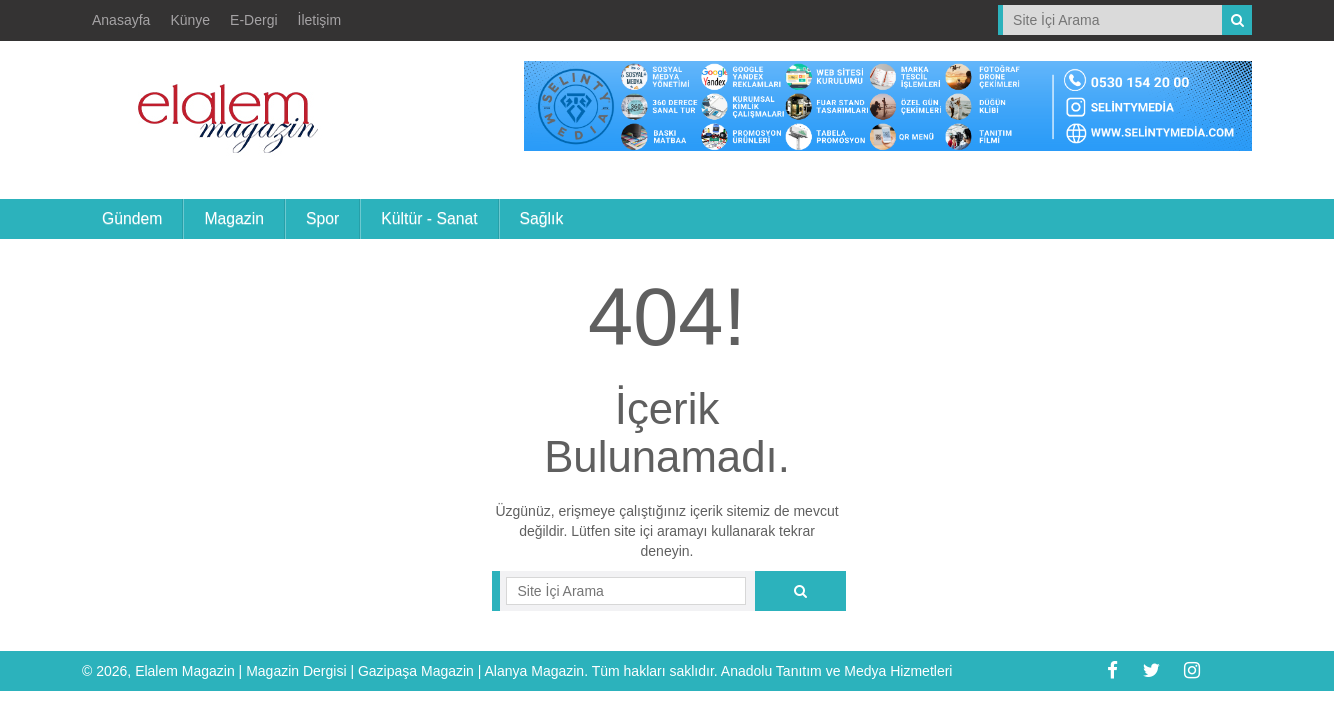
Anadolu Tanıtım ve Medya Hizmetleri (837, 671)
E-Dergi (253, 20)
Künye (190, 20)
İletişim (320, 20)
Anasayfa (121, 20)
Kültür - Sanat (429, 218)
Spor (322, 218)
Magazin (234, 218)
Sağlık (542, 218)
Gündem (132, 218)
